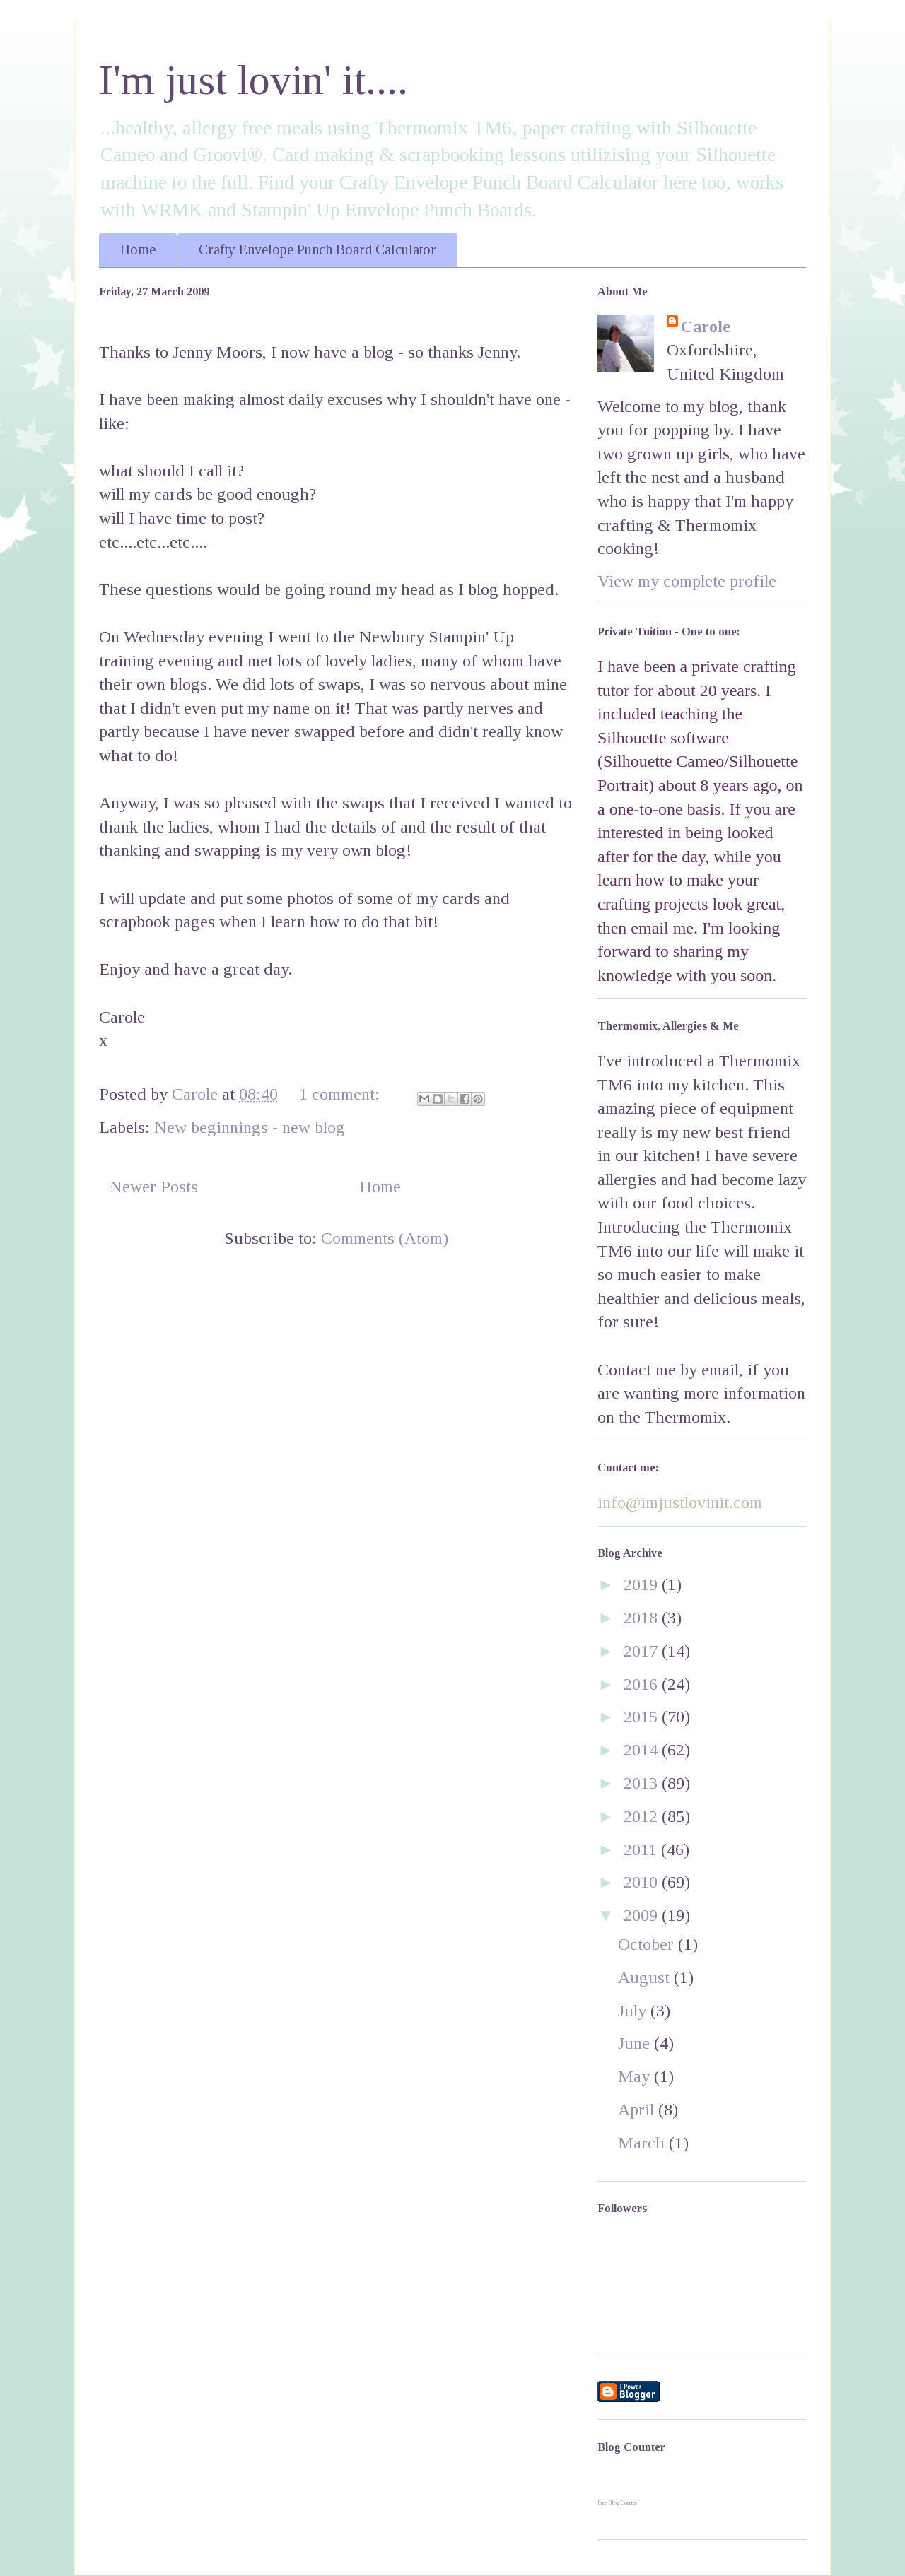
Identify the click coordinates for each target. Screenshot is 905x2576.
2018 (643, 1617)
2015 (643, 1716)
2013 (643, 1783)
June (636, 2043)
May (636, 2076)
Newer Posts (154, 1186)
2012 (643, 1816)
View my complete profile (686, 581)
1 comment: (341, 1094)
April (638, 2109)
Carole (705, 326)
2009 (643, 1915)
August (646, 1977)
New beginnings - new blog (249, 1127)
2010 (643, 1882)
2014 (643, 1750)
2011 (642, 1849)
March (643, 2143)
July (634, 2010)
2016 (643, 1684)
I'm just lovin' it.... (253, 80)
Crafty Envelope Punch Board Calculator (317, 249)
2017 (643, 1651)
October (648, 1944)
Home (138, 249)
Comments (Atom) (384, 1238)
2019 (643, 1584)
